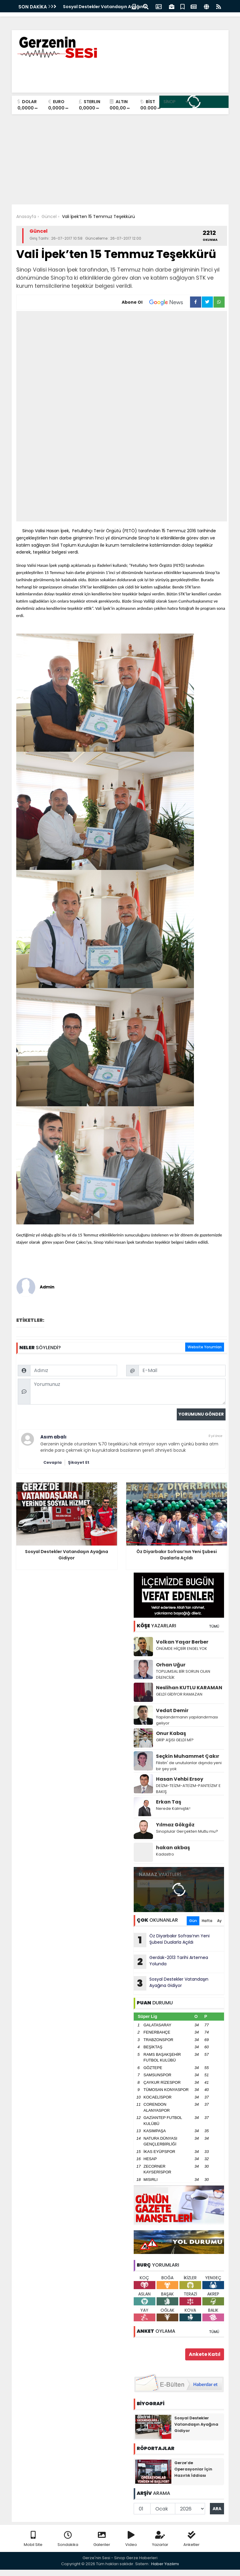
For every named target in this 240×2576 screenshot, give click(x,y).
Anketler (191, 2539)
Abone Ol (156, 302)
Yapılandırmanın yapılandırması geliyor (187, 1720)
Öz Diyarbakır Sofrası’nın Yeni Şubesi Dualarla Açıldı (172, 1940)
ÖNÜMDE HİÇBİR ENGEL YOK (181, 1648)
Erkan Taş (168, 1801)
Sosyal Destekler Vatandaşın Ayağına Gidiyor (171, 1983)
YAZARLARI (156, 1625)
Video (131, 2539)
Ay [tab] (219, 1920)
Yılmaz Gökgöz (175, 1824)
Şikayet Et (78, 1462)
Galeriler (101, 2539)
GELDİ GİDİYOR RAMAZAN (179, 1694)
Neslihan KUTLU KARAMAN (189, 1687)
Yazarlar (160, 2539)
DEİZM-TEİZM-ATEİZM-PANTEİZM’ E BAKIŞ (188, 1789)
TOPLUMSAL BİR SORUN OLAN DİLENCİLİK (183, 1674)
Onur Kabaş (171, 1733)
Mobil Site (33, 2539)
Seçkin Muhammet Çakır (187, 1756)
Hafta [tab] (207, 1920)
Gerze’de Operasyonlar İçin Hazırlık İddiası (193, 2469)
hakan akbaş (173, 1847)
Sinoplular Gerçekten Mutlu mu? (187, 1831)
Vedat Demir (172, 1710)
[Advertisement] (120, 159)
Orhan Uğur (170, 1664)
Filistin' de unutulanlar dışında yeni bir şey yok (189, 1766)
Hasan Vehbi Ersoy (179, 1779)
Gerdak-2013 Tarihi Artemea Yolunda (171, 1961)
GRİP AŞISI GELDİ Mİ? (175, 1740)
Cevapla (52, 1462)
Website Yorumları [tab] (205, 1346)
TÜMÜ (214, 1626)
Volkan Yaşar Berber (182, 1641)
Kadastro (165, 1854)
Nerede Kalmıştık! (173, 1808)
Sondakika (68, 2539)
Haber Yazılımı (165, 2564)
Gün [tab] (193, 1920)
